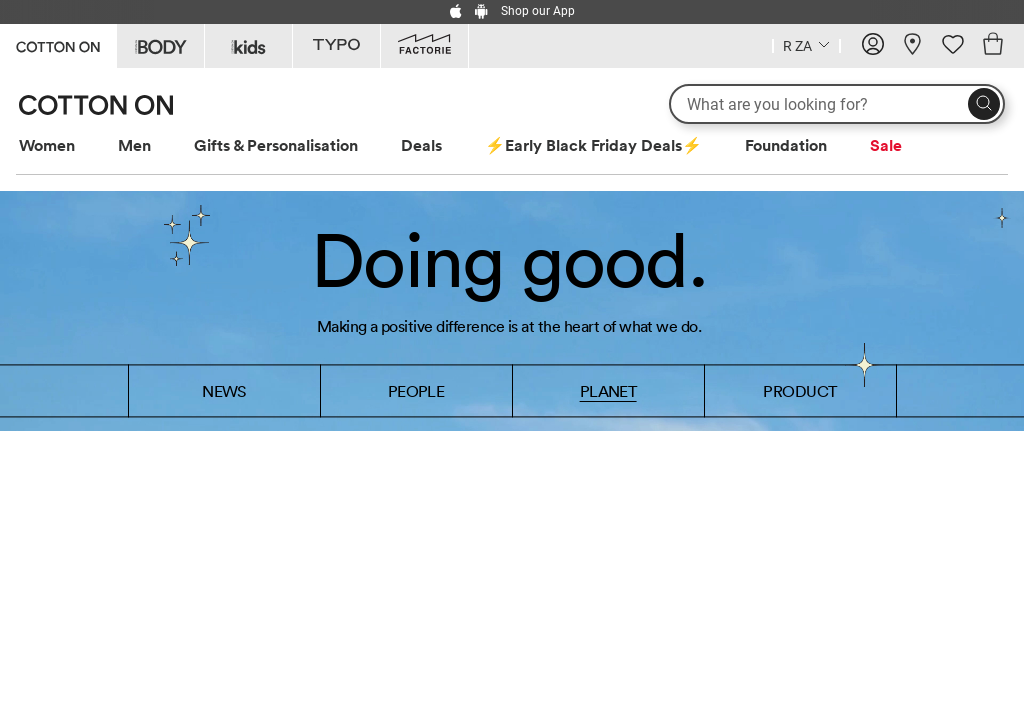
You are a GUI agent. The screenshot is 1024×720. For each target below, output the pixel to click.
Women (47, 145)
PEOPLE (416, 391)
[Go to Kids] (248, 46)
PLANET (608, 391)
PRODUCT (799, 391)
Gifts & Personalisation (276, 145)
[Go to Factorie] (424, 46)
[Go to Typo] (336, 46)
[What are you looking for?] (837, 104)
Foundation (786, 145)
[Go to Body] (160, 46)
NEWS (224, 391)
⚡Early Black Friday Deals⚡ (593, 145)
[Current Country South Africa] (806, 48)
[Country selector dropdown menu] (806, 44)
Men (134, 145)
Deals (421, 145)
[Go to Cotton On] (58, 44)
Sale (886, 145)
